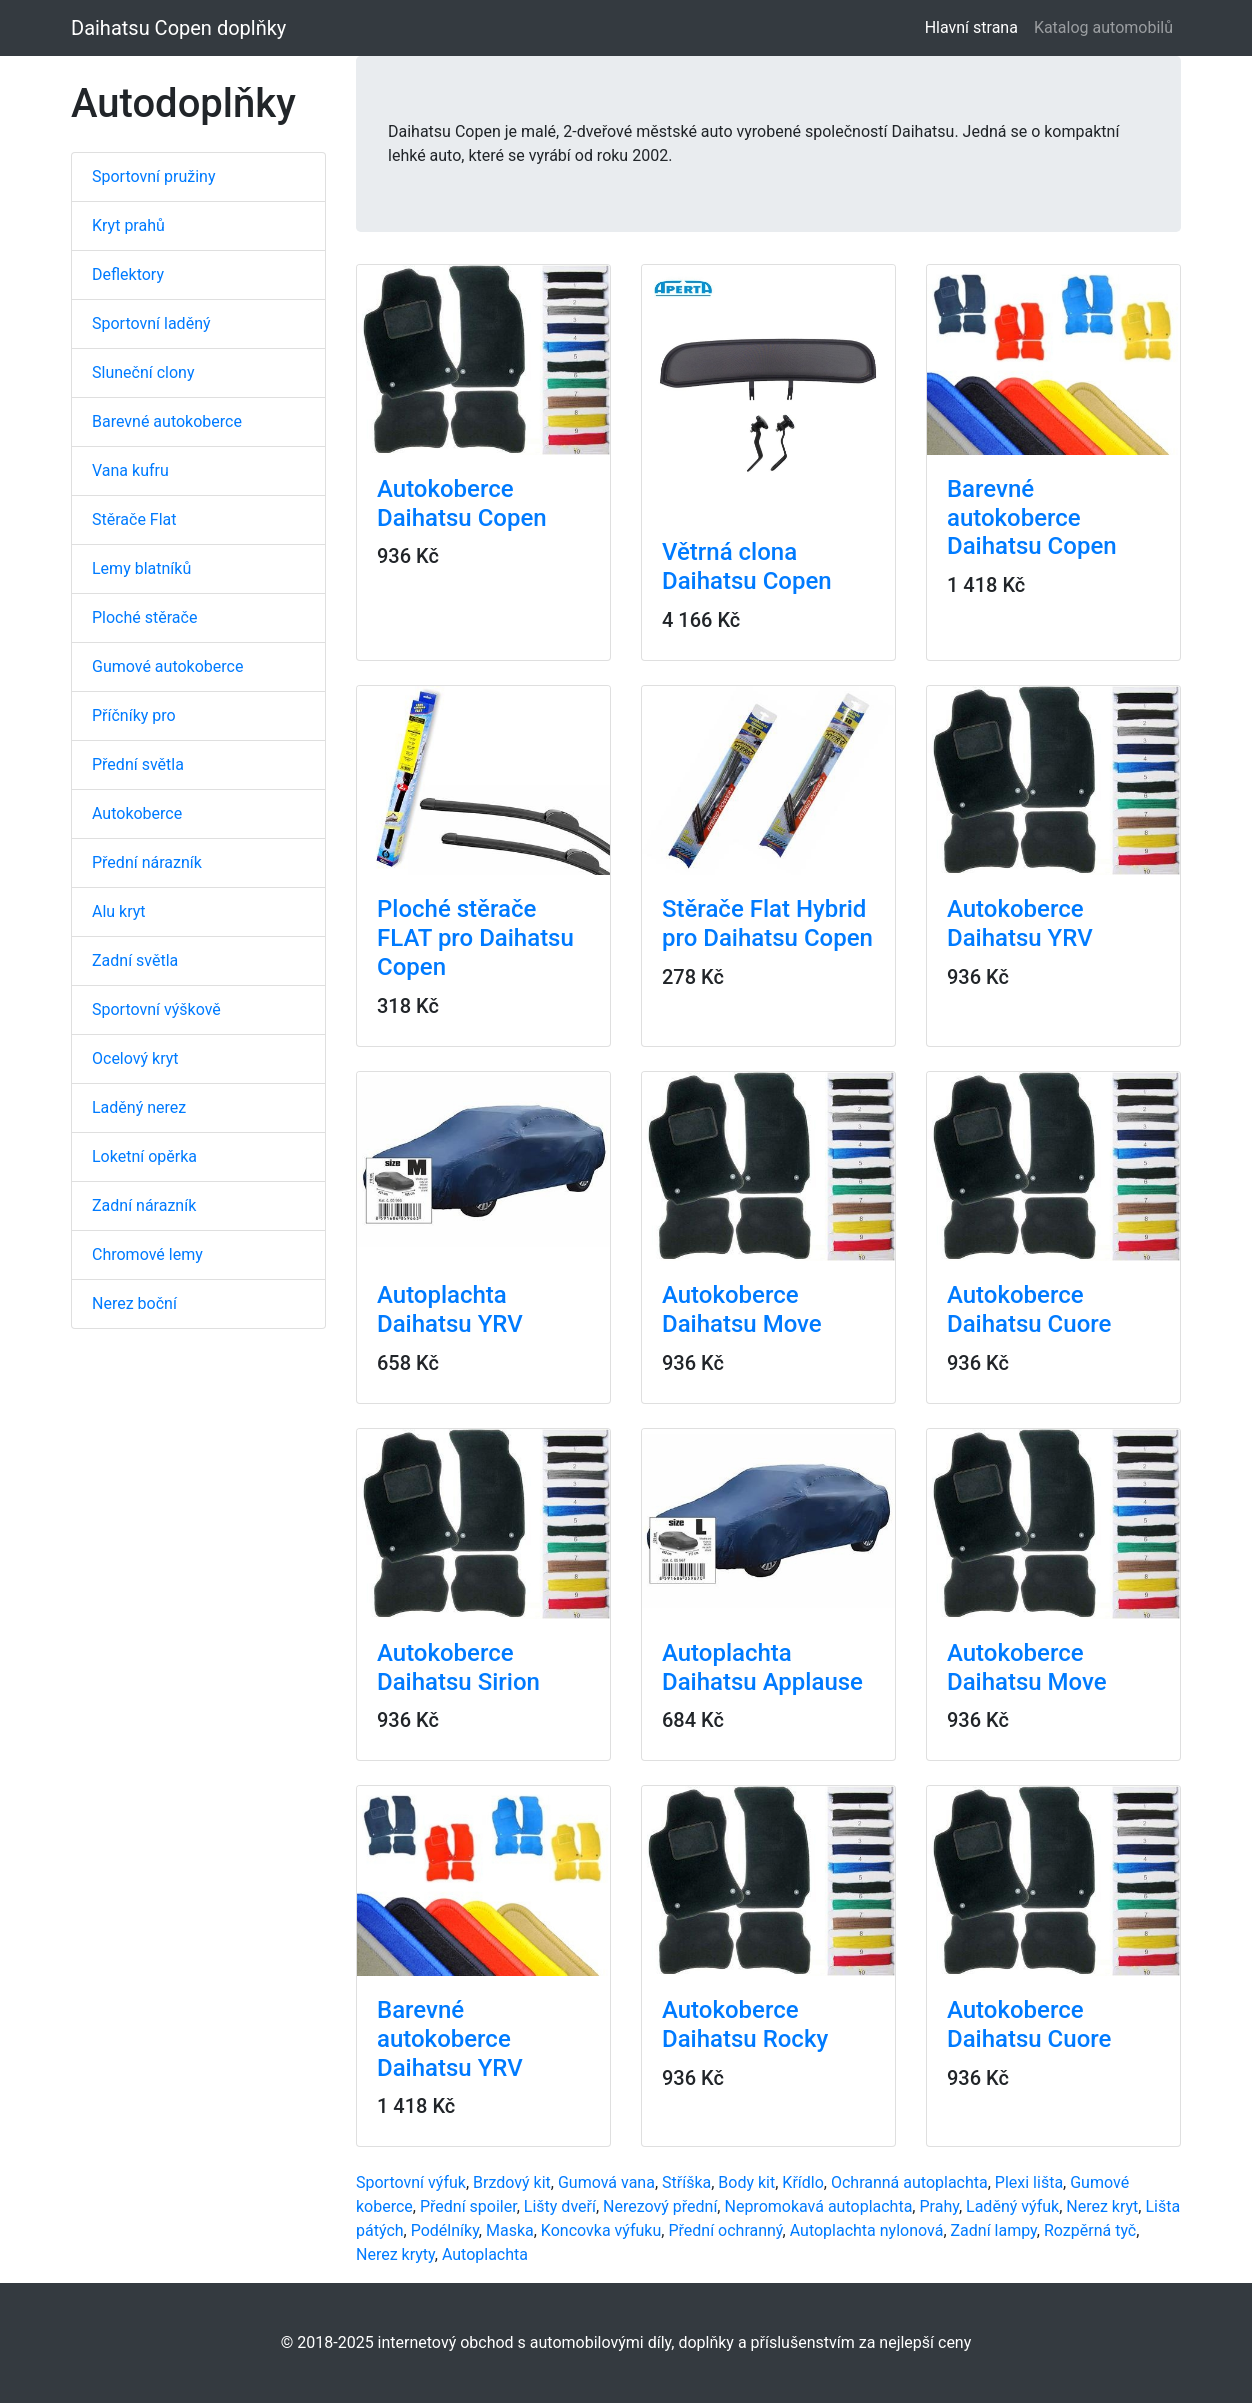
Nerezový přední (660, 2206)
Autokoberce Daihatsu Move (742, 1309)
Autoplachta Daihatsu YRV (450, 1309)
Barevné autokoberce (167, 421)
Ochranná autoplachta (909, 2182)
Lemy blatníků (141, 568)
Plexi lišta (1029, 2182)
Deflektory (128, 274)
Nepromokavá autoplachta (818, 2206)
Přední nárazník (147, 862)
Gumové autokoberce (167, 666)
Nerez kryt (1102, 2206)
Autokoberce (137, 813)
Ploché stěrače (144, 617)
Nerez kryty (395, 2254)
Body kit (746, 2182)
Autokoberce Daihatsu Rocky (745, 2024)
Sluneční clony (143, 372)
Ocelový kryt (135, 1058)
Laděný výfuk (1012, 2206)
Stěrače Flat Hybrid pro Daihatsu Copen (767, 923)
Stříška (686, 2182)
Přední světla (138, 764)
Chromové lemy (147, 1254)
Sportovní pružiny (153, 176)
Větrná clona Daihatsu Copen (747, 566)
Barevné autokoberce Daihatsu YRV (450, 2039)
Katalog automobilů (1103, 27)
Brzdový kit (512, 2182)
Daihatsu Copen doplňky (178, 28)
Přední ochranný (725, 2230)
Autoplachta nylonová (867, 2230)
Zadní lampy (994, 2230)
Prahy (938, 2206)
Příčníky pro (134, 715)
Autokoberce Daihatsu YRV (1020, 923)
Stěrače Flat (134, 519)
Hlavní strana (975, 26)
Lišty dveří (560, 2206)
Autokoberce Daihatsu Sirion (458, 1667)
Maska (510, 2230)
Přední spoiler (468, 2206)
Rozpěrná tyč (1090, 2230)
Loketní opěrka (144, 1156)
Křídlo (802, 2182)
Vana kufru (130, 470)
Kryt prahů (128, 225)
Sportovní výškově (156, 1009)
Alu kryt (119, 911)
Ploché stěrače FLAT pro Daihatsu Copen (475, 938)
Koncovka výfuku (601, 2230)
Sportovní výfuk (411, 2182)
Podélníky (445, 2230)
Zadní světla (135, 960)
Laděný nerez (139, 1107)
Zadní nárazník (144, 1205)
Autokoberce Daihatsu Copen (462, 503)
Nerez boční (134, 1303)
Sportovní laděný (151, 323)
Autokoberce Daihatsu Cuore (1029, 1309)
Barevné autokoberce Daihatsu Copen (1032, 518)
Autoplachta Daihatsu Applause (762, 1667)
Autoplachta (485, 2254)
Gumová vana (606, 2182)
